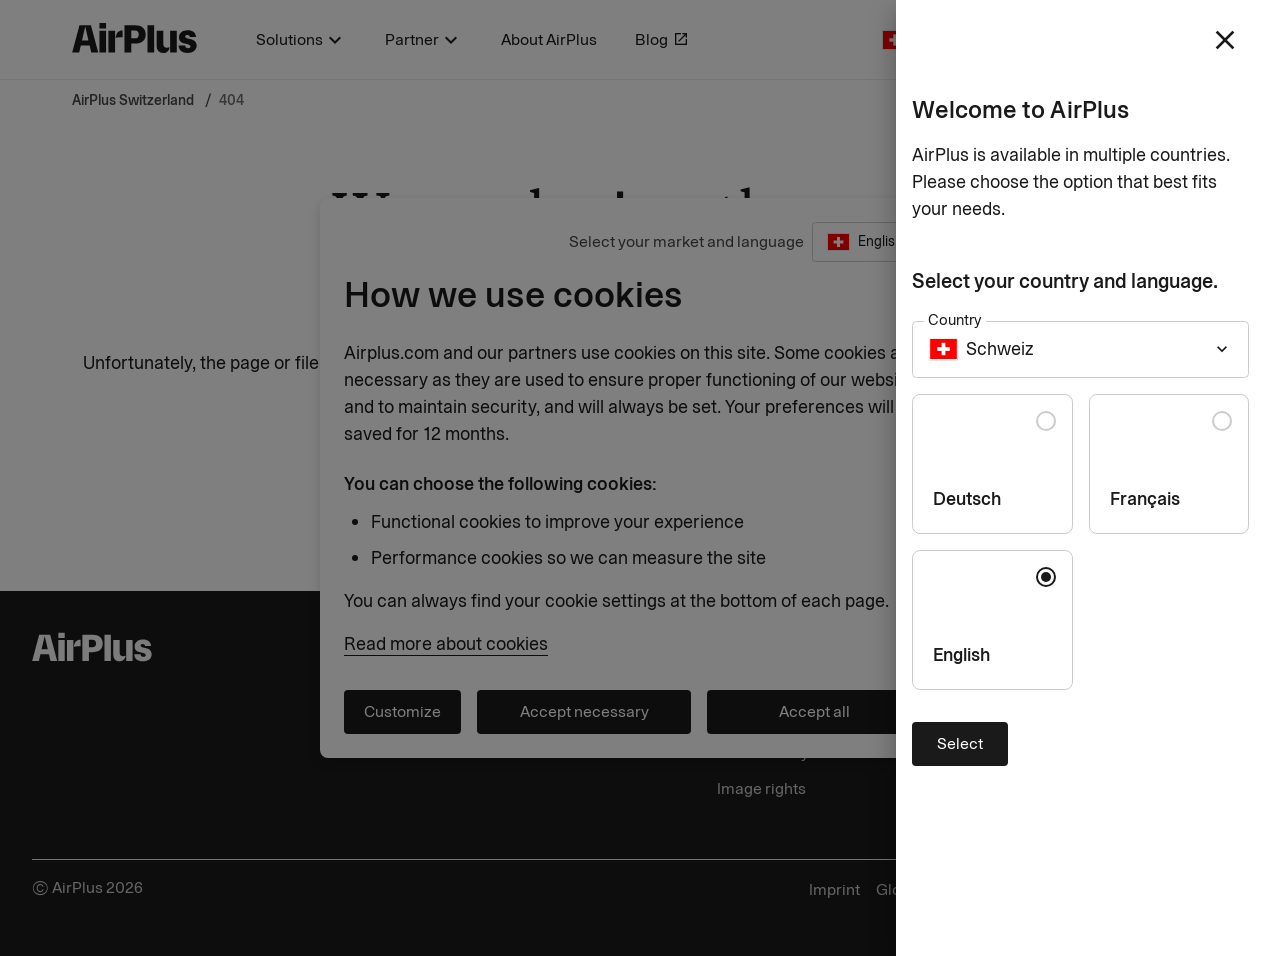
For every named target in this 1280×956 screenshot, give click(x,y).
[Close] (640, 478)
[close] (1225, 40)
